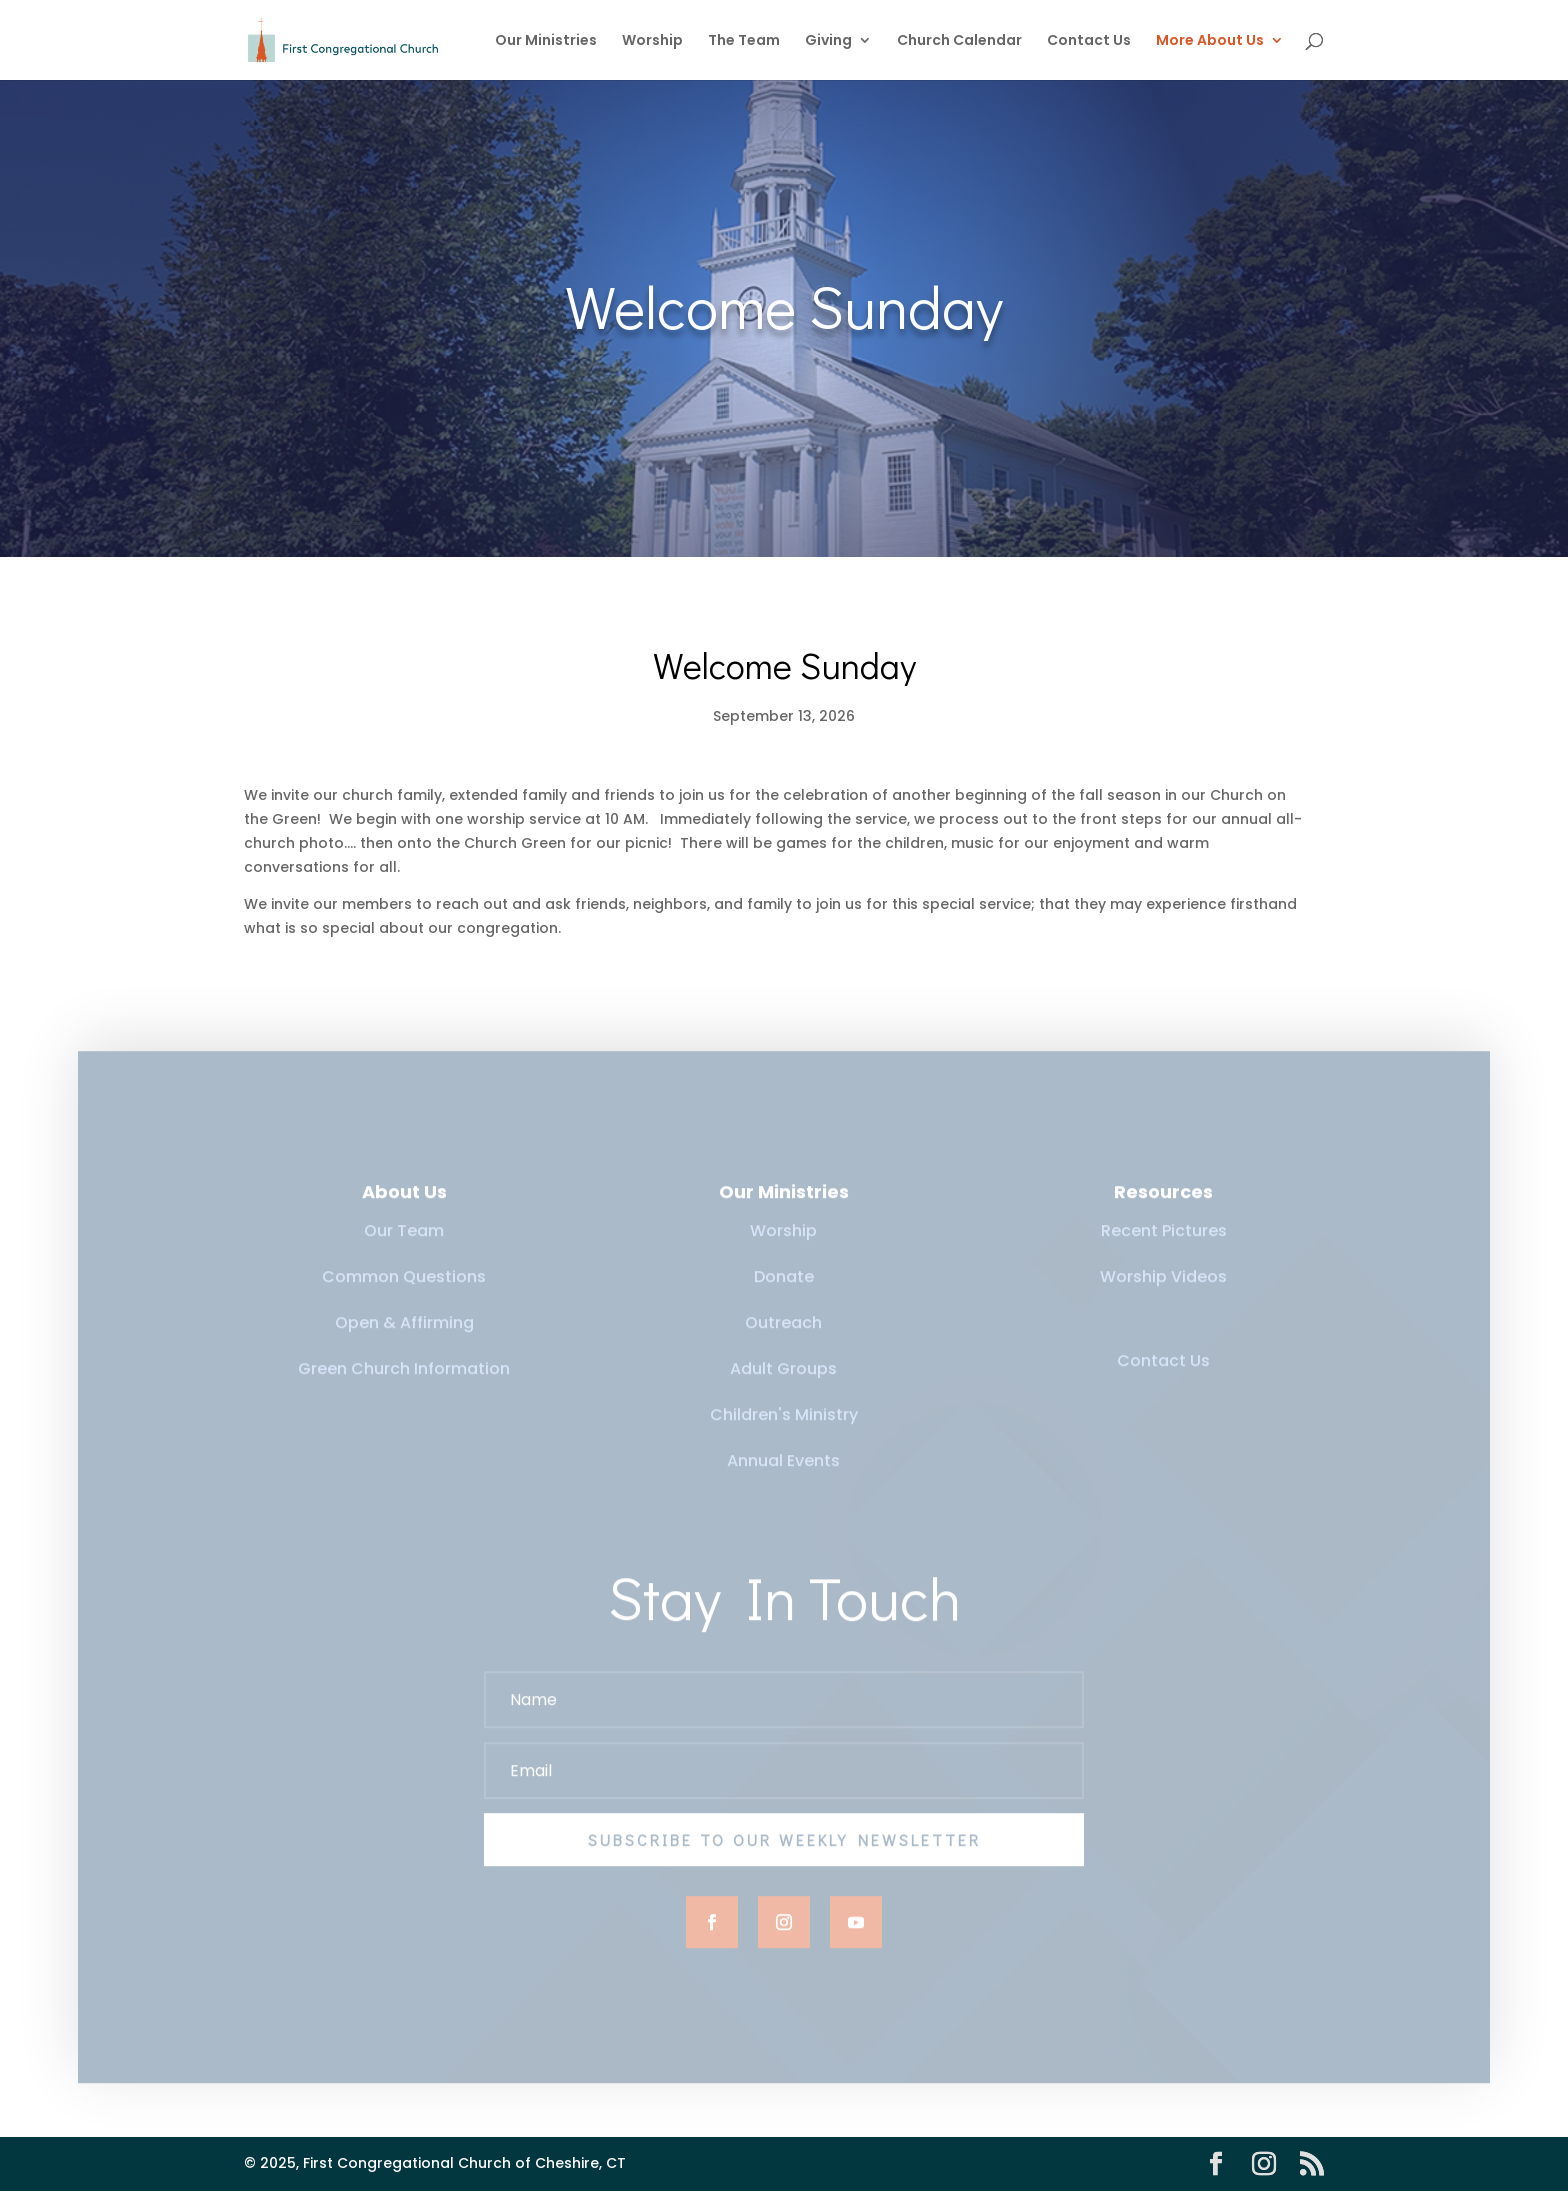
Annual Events (783, 1472)
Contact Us (1089, 41)
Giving (828, 41)
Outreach (783, 1334)
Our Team (404, 1242)
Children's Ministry (784, 1426)
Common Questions (404, 1288)
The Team (744, 41)
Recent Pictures (1164, 1242)
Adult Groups (783, 1380)
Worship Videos (1163, 1288)
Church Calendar (959, 41)
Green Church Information (404, 1380)
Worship (652, 41)
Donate (784, 1288)
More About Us (1210, 41)
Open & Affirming (404, 1334)
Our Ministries (546, 41)
